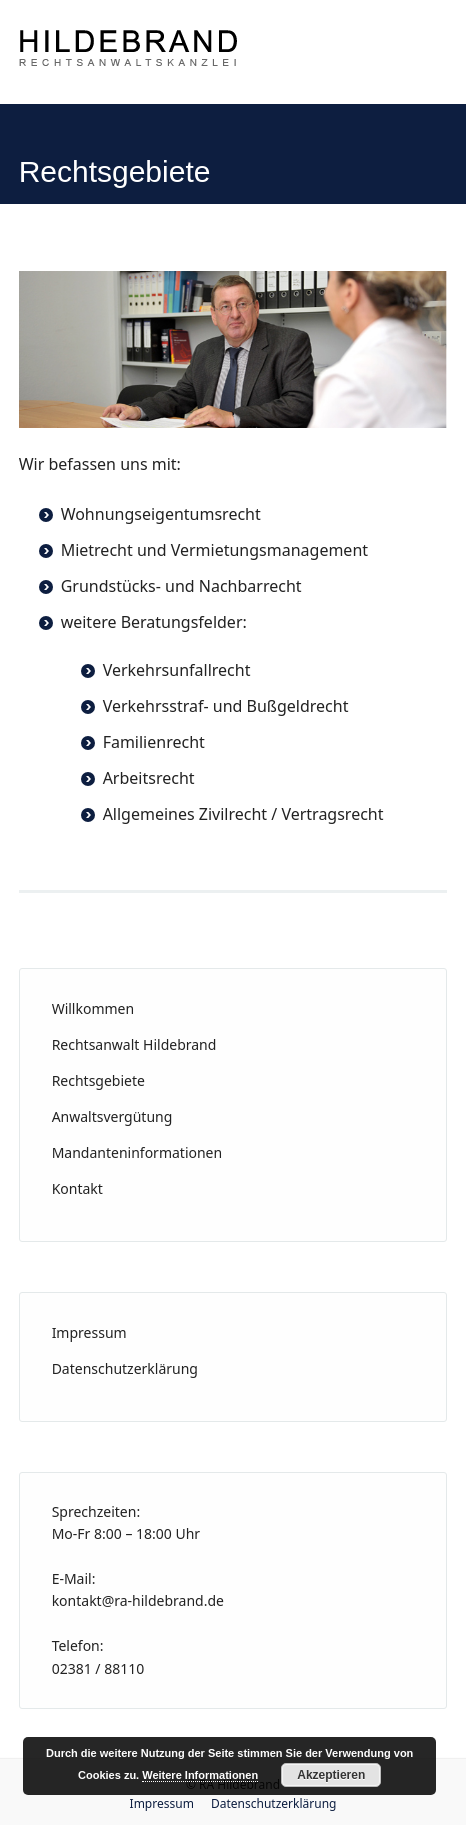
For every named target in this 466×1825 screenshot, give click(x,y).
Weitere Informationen (200, 1775)
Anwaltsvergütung (112, 1116)
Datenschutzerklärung (125, 1368)
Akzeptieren (331, 1775)
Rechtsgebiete (98, 1080)
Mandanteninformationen (137, 1152)
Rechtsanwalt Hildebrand (134, 1044)
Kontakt (77, 1188)
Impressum (89, 1332)
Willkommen (93, 1008)
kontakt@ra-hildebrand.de (138, 1600)
